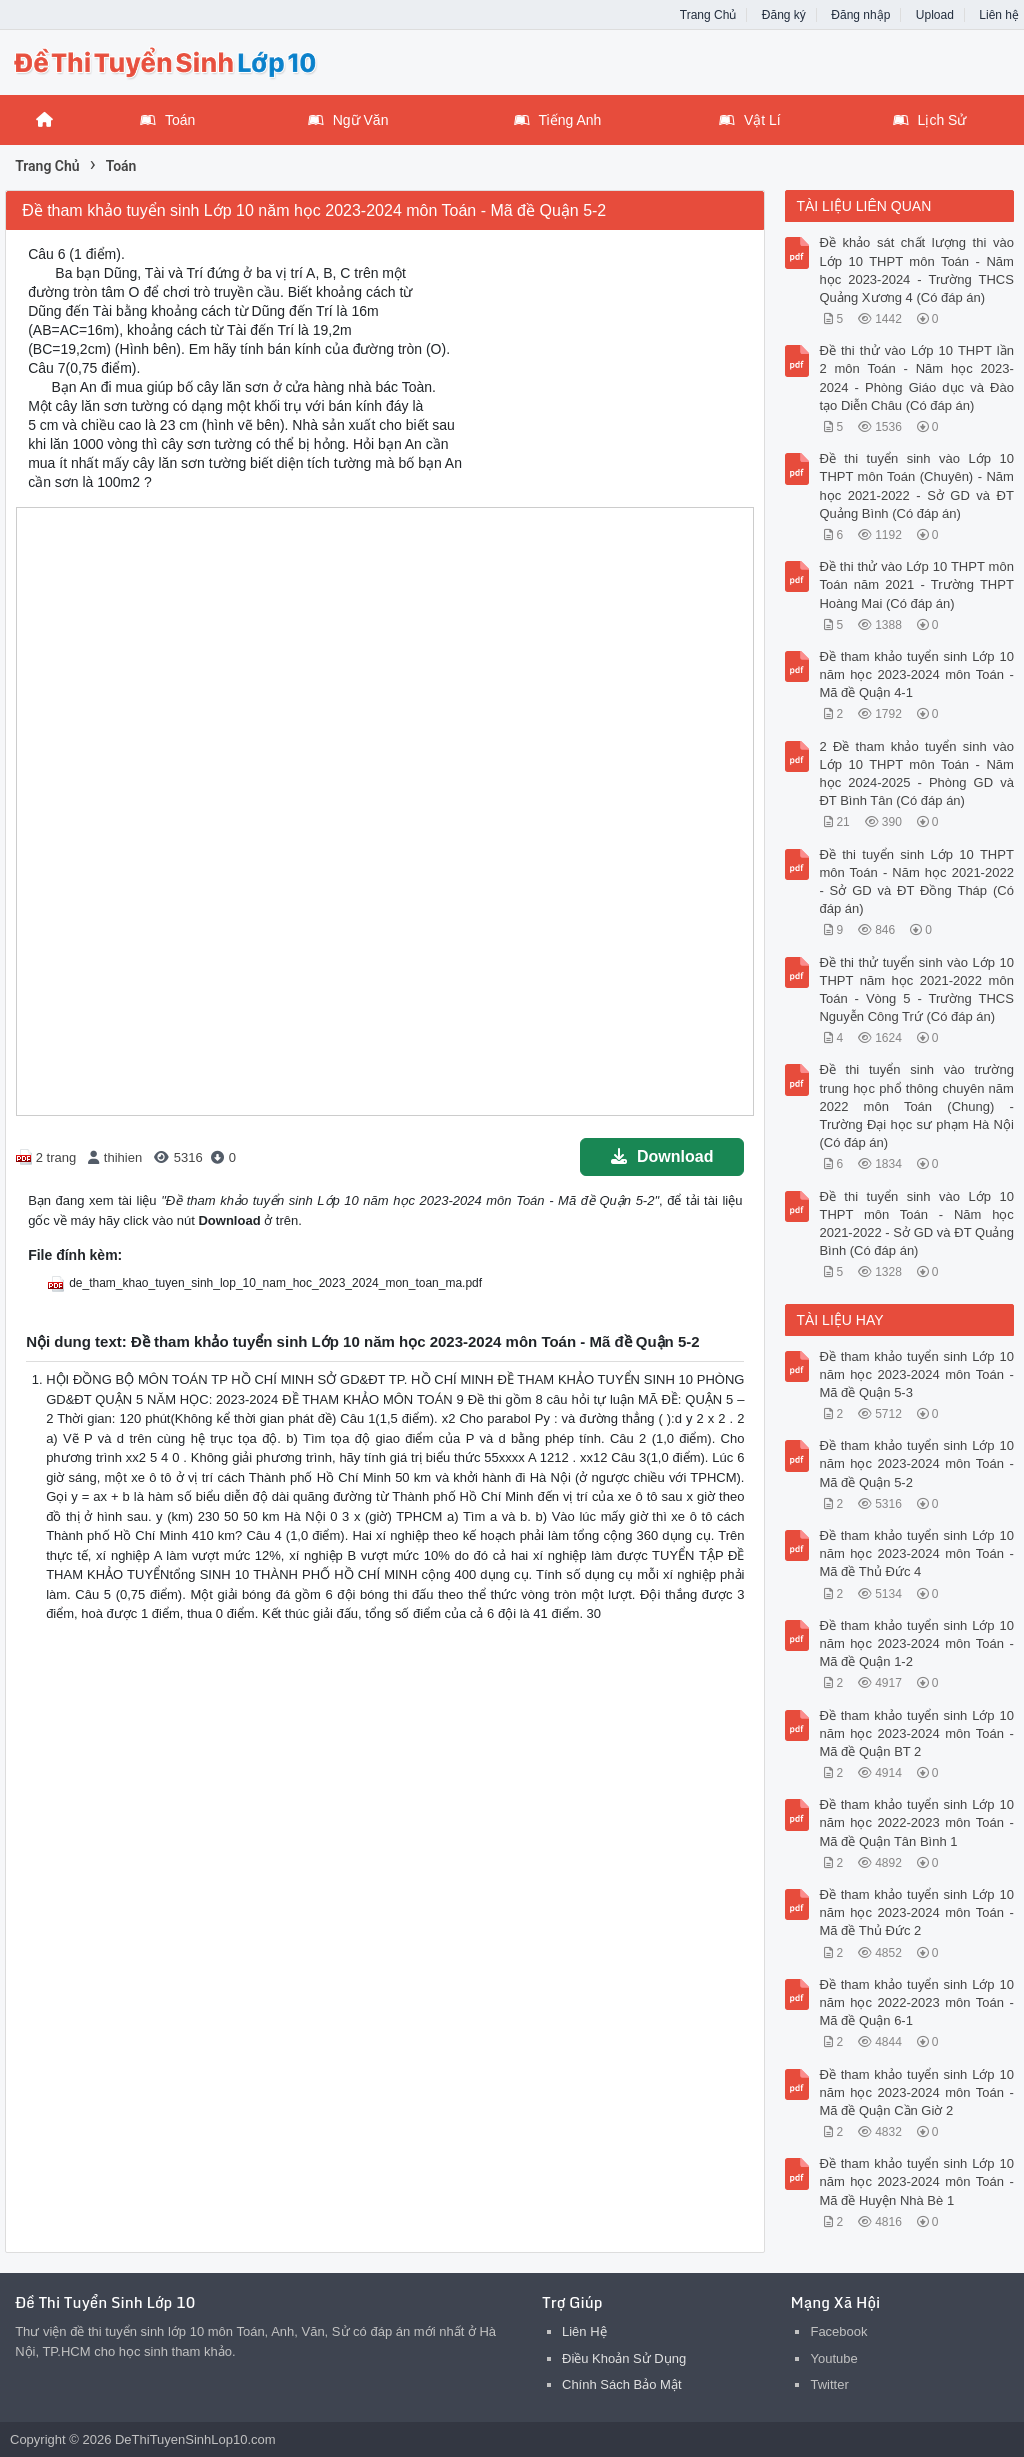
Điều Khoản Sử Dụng (624, 2358)
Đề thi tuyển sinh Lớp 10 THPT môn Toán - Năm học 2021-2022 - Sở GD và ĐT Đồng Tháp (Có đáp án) (916, 882)
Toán (167, 120)
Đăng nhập (860, 15)
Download (662, 1156)
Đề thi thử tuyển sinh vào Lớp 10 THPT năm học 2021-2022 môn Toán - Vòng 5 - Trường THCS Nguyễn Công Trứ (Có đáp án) (916, 990)
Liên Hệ (584, 2331)
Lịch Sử (930, 120)
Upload (935, 15)
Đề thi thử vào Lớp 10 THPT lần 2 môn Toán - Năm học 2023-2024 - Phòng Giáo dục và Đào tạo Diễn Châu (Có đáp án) (916, 378)
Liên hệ (999, 15)
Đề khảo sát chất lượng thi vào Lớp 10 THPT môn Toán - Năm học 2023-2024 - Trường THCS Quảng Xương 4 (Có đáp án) (916, 270)
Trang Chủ (708, 15)
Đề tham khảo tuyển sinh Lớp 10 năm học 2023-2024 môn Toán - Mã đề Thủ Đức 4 (916, 1553)
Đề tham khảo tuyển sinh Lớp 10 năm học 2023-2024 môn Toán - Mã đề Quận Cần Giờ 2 (916, 2092)
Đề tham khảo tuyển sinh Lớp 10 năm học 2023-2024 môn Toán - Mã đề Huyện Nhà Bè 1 (916, 2181)
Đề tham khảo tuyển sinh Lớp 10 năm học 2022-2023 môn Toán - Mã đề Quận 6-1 (916, 2002)
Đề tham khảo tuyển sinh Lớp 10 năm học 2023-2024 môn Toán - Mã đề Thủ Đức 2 (916, 1912)
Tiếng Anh (558, 120)
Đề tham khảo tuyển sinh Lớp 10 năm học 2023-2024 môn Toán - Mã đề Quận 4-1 (916, 674)
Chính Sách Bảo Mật (622, 2384)
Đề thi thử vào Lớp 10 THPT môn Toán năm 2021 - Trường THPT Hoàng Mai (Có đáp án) (916, 584)
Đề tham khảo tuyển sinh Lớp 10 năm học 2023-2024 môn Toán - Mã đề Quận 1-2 (916, 1643)
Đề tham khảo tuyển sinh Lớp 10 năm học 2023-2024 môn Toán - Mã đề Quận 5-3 (916, 1374)
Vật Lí (750, 120)
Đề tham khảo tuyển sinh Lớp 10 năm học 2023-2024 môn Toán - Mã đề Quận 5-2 (916, 1463)
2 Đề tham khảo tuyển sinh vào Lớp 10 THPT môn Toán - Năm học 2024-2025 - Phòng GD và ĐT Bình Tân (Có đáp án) (916, 774)
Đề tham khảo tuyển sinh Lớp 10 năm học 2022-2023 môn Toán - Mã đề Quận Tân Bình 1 (916, 1822)
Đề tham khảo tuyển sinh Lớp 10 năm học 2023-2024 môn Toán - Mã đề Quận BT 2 (916, 1733)
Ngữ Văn (348, 120)
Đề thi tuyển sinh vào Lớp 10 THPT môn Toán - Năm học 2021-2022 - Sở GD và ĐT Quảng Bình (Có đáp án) (916, 1224)
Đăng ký (784, 15)
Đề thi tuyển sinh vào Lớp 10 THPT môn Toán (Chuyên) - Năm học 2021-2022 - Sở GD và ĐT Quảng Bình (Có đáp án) (916, 486)
